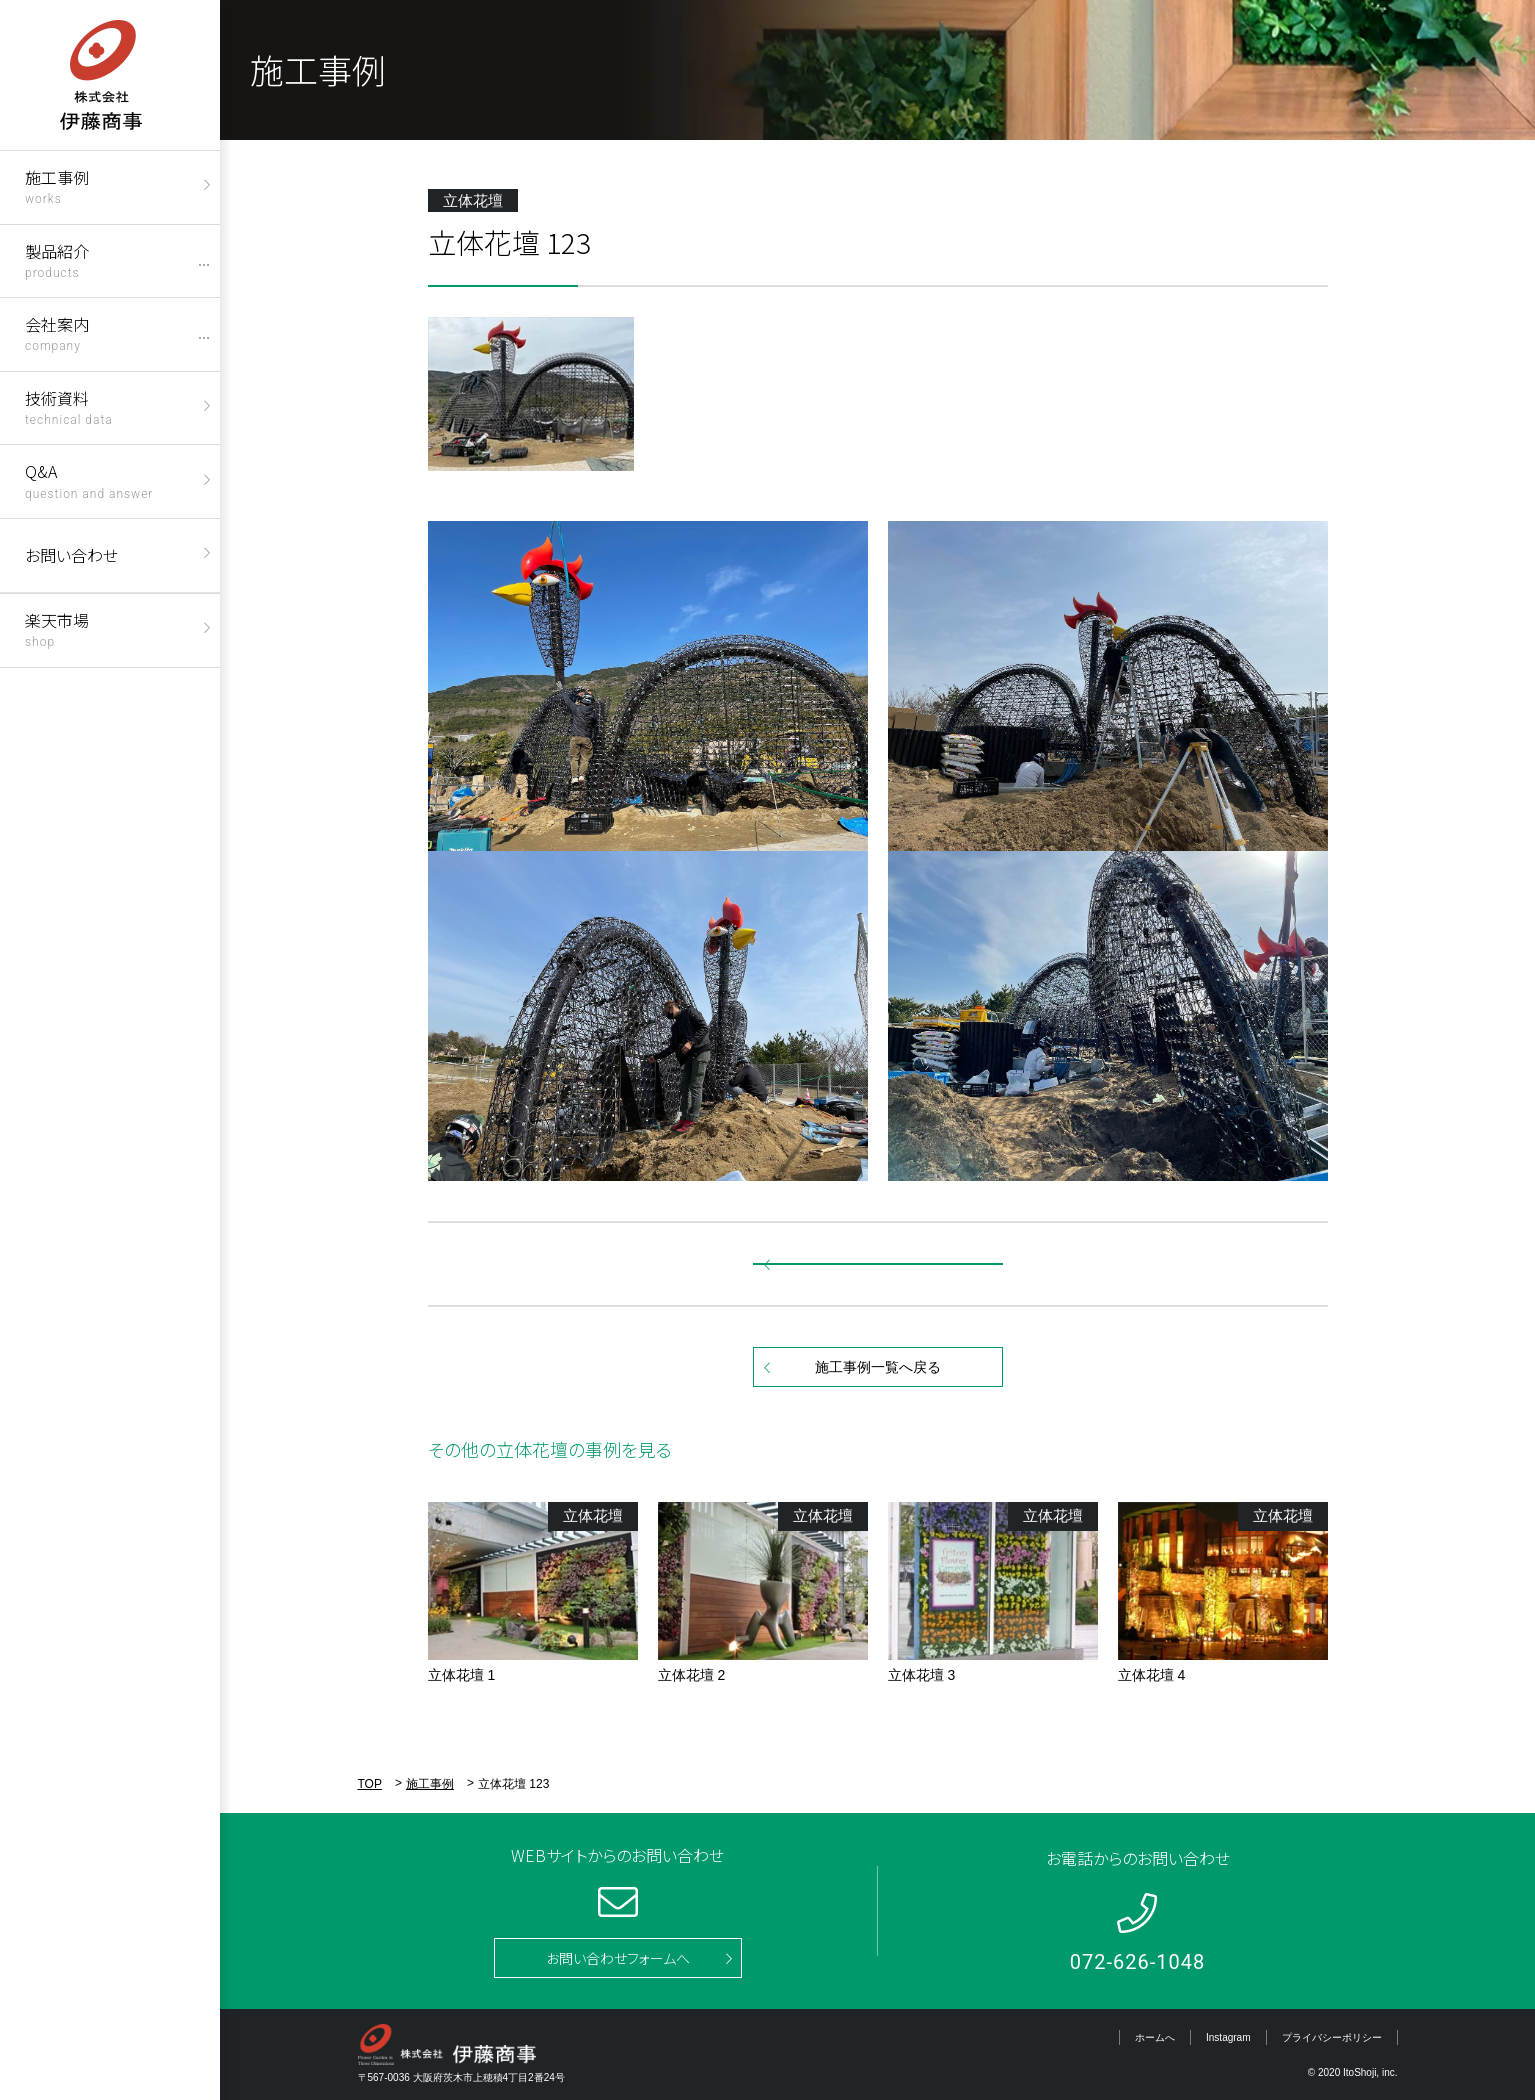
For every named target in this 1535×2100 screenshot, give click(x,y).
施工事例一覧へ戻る (878, 1367)
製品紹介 (57, 259)
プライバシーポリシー (1332, 2037)
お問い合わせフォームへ (618, 1958)
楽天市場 (57, 628)
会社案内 (57, 332)
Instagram (1228, 2037)
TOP (370, 1784)
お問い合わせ (71, 555)
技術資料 (69, 406)
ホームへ (1155, 2037)
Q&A (89, 479)
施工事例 (57, 185)
